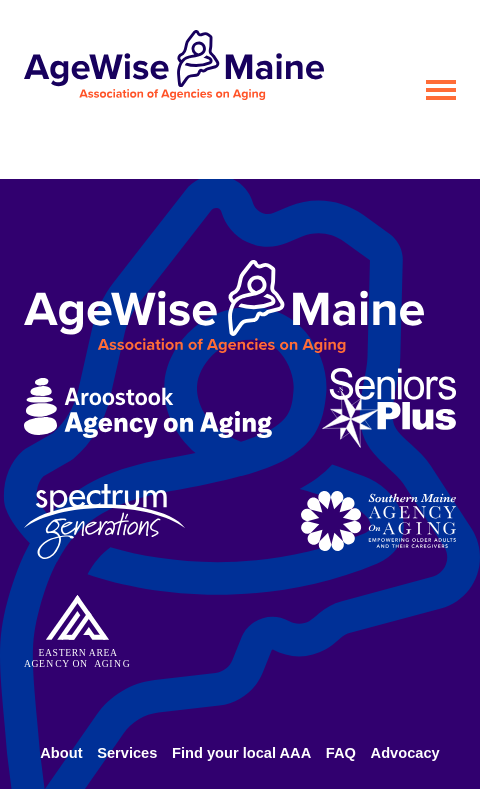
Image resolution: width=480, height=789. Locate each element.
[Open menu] (441, 90)
